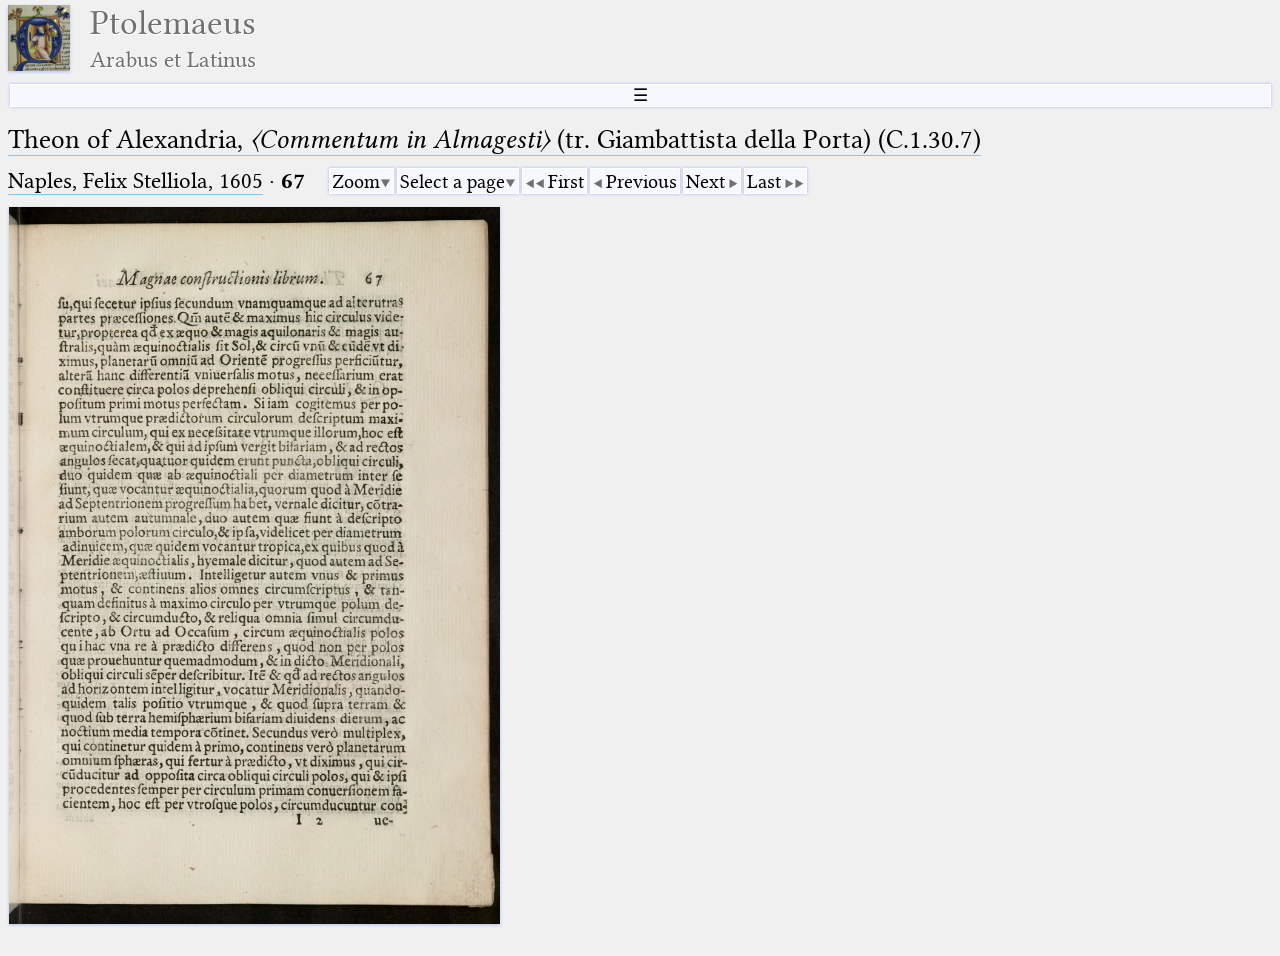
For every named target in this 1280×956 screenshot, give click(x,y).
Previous (641, 181)
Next (705, 181)
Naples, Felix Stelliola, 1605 (135, 180)
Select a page (452, 181)
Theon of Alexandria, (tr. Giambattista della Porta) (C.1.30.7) (494, 139)
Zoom (356, 181)
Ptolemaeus (173, 38)
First (566, 181)
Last (764, 181)
